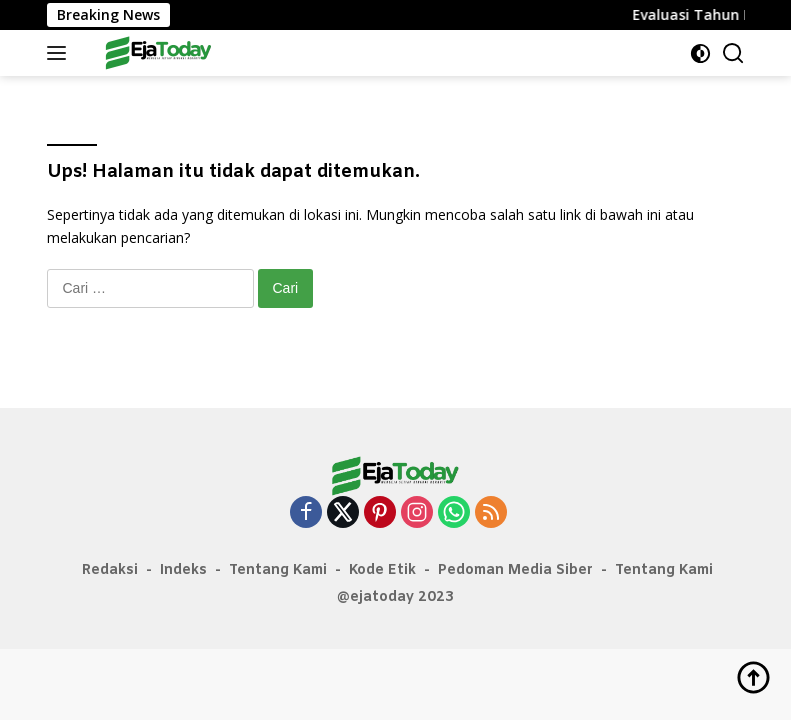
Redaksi (110, 570)
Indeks (183, 570)
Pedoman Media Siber (515, 570)
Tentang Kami (278, 570)
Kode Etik (382, 570)
